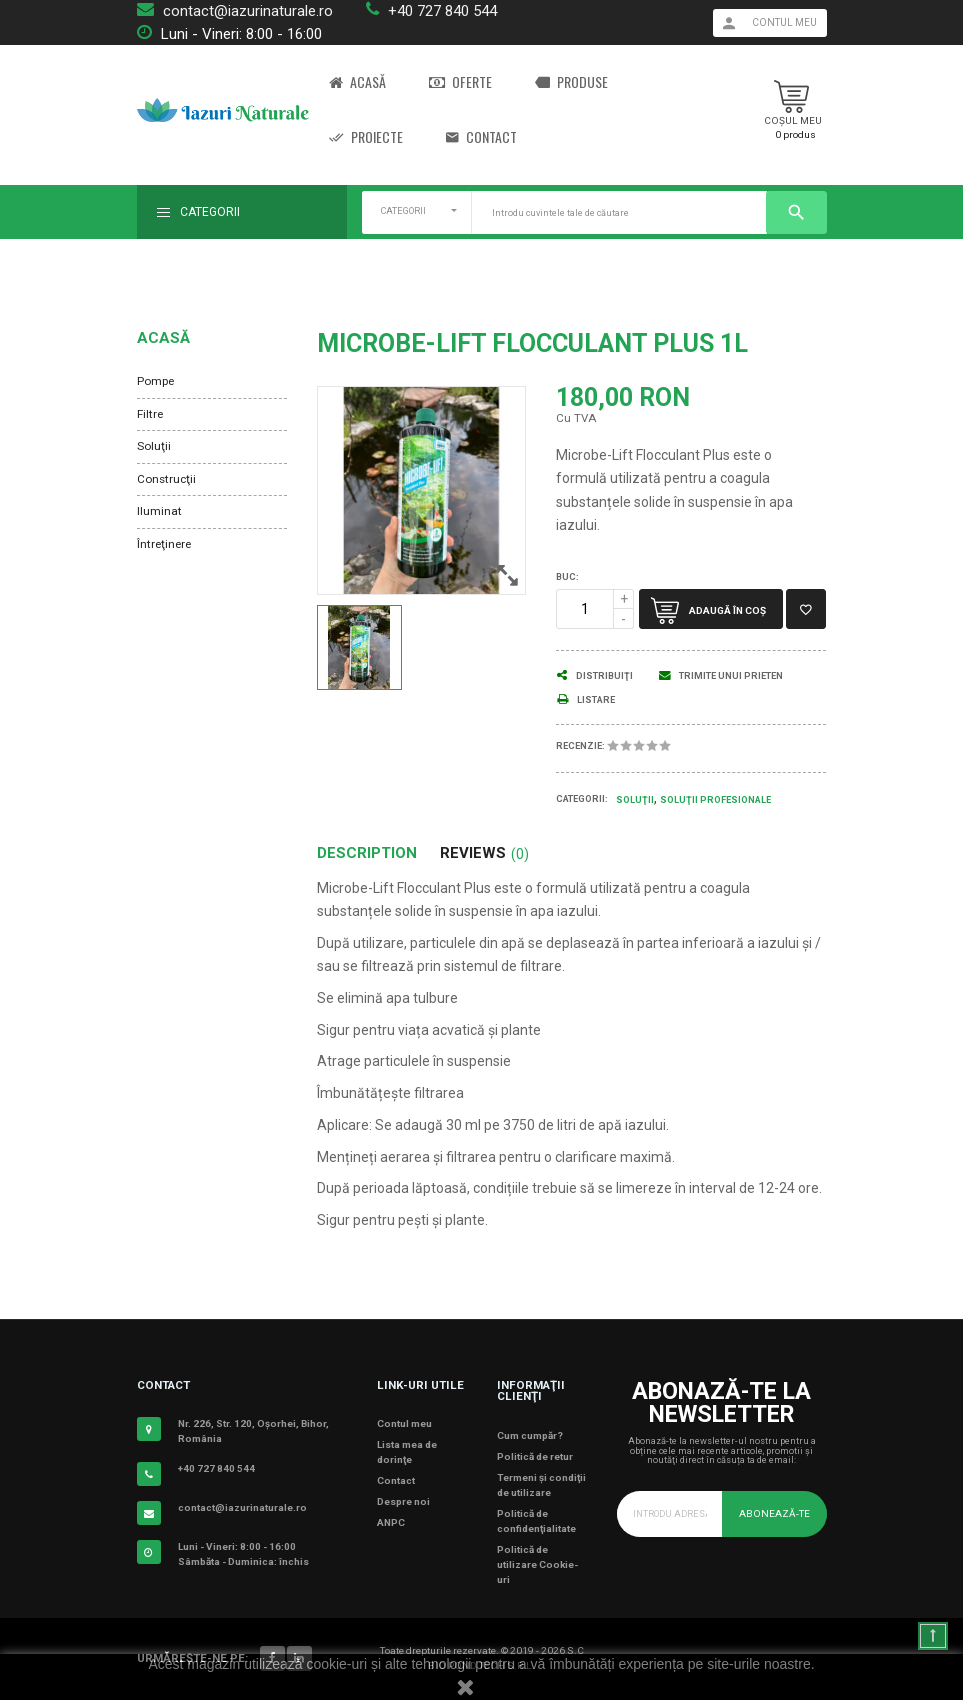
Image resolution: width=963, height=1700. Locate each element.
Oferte (460, 82)
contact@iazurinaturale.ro (248, 11)
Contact (481, 137)
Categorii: (582, 799)
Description (367, 853)
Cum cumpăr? (530, 1435)
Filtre (150, 414)
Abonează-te (774, 1513)
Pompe (155, 381)
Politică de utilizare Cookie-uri (537, 1564)
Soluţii (154, 446)
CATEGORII (403, 211)
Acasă (357, 82)
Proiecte (366, 137)
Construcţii (166, 479)
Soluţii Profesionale (715, 800)
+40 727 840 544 (442, 11)
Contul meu (404, 1423)
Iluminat (159, 511)
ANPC (391, 1522)
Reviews (484, 853)
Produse (571, 82)
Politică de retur (535, 1456)
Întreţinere (164, 544)
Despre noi (403, 1501)
